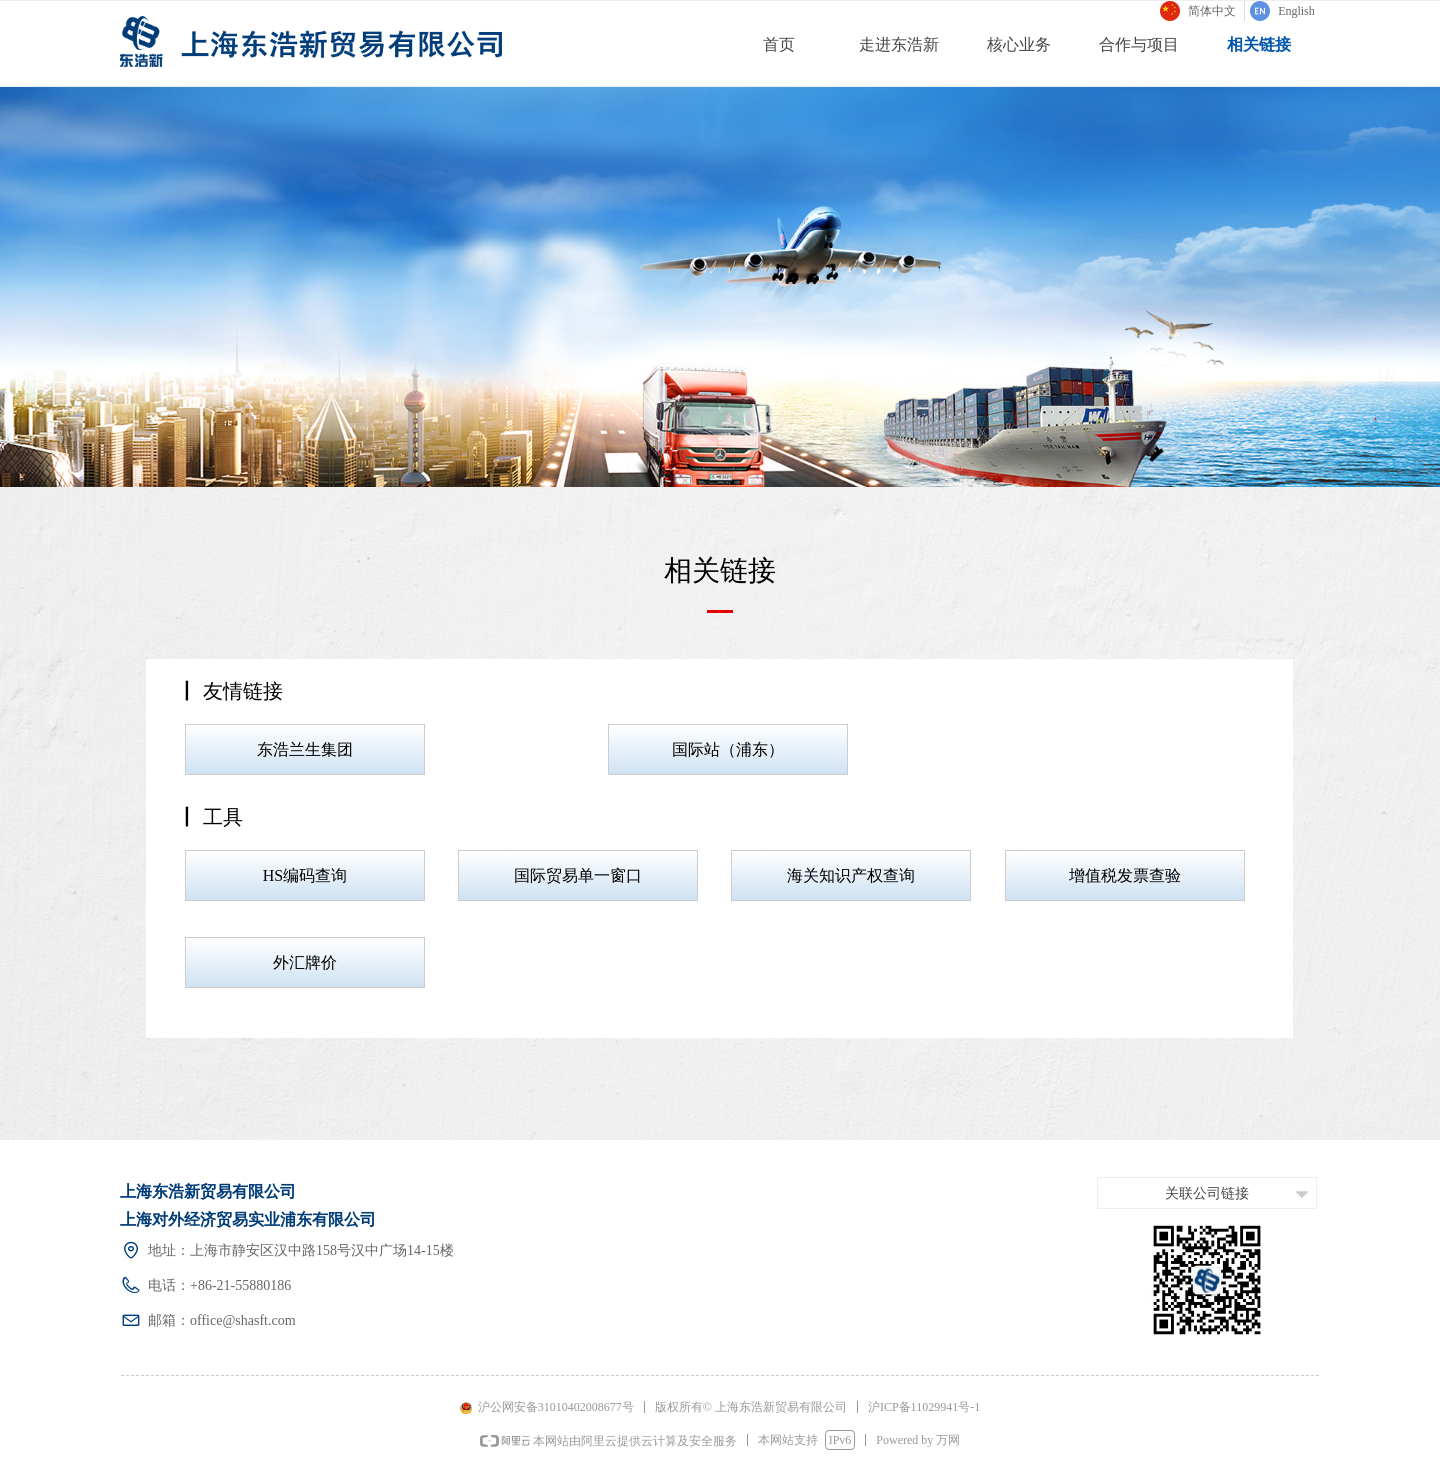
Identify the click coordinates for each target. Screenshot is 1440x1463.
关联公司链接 (1207, 1193)
